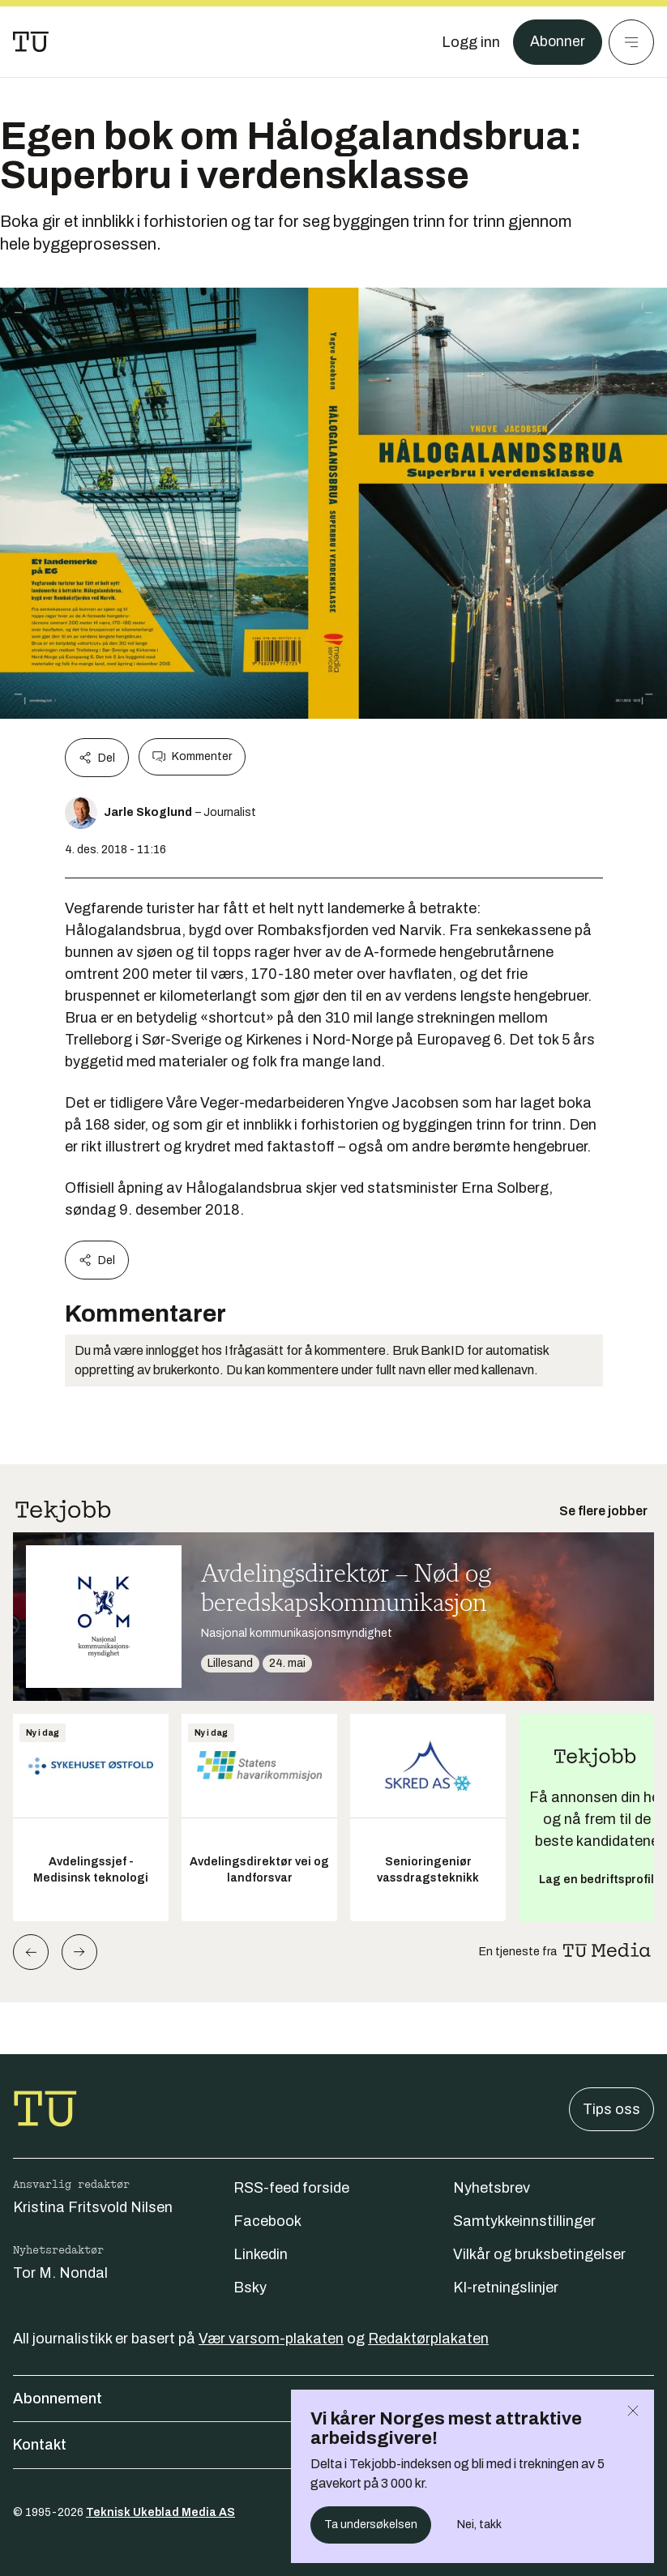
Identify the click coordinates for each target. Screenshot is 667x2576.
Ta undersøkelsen (370, 2524)
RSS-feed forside (291, 2188)
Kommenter (192, 756)
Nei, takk (479, 2524)
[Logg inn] (470, 42)
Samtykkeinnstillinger (524, 2221)
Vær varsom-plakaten (271, 2338)
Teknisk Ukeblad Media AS (160, 2512)
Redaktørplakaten (428, 2338)
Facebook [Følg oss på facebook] (267, 2221)
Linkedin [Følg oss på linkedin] (260, 2254)
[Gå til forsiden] (31, 42)
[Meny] (631, 42)
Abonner (557, 42)
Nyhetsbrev (491, 2188)
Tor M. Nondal (60, 2273)
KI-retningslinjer (505, 2287)
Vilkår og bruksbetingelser (539, 2254)
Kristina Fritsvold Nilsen (93, 2207)
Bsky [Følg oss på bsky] (250, 2287)
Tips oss (611, 2109)
